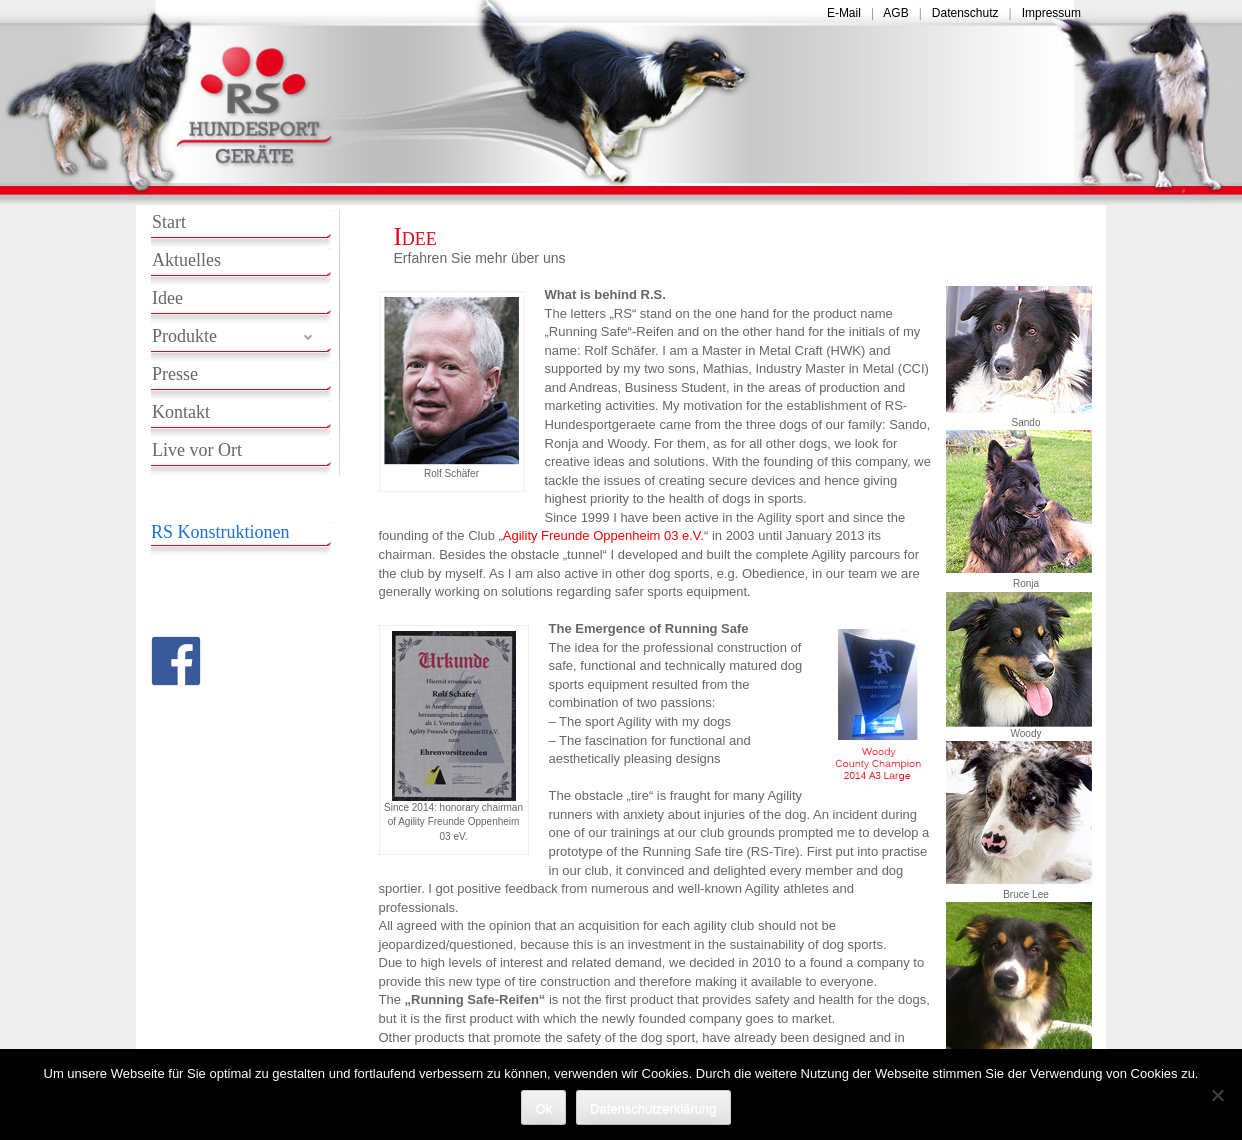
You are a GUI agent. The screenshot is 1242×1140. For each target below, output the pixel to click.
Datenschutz (965, 13)
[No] (1217, 1095)
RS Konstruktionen (220, 532)
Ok (543, 1108)
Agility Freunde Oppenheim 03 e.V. (603, 535)
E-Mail (844, 13)
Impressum (1051, 13)
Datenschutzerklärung (653, 1108)
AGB (895, 13)
